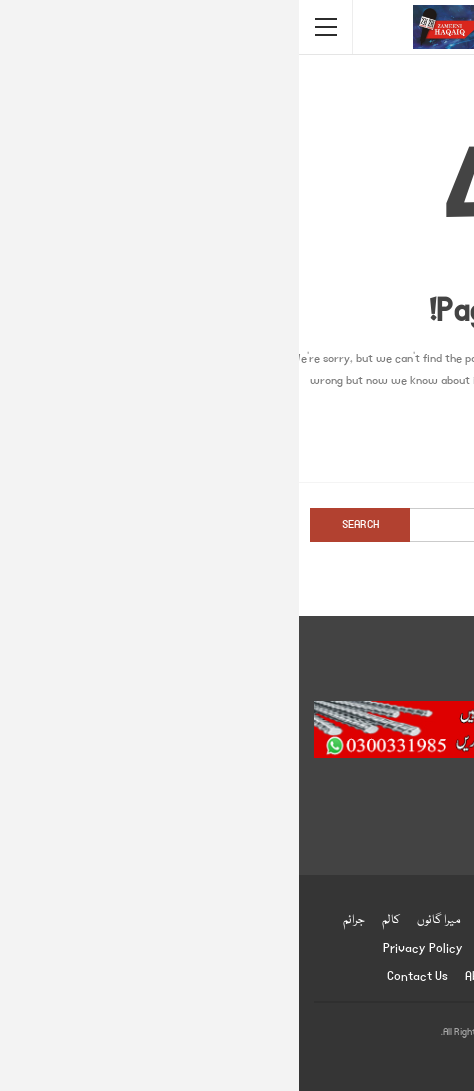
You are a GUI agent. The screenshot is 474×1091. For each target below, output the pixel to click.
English (200, 948)
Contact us (118, 976)
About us (190, 976)
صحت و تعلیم (246, 920)
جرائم (55, 920)
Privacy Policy (124, 948)
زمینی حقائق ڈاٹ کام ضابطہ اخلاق (309, 976)
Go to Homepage (237, 444)
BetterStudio (271, 1060)
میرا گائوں (140, 920)
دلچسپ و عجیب (353, 948)
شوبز (188, 920)
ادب (246, 948)
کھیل (306, 920)
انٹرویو (285, 948)
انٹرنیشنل (358, 920)
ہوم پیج (414, 920)
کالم (92, 920)
